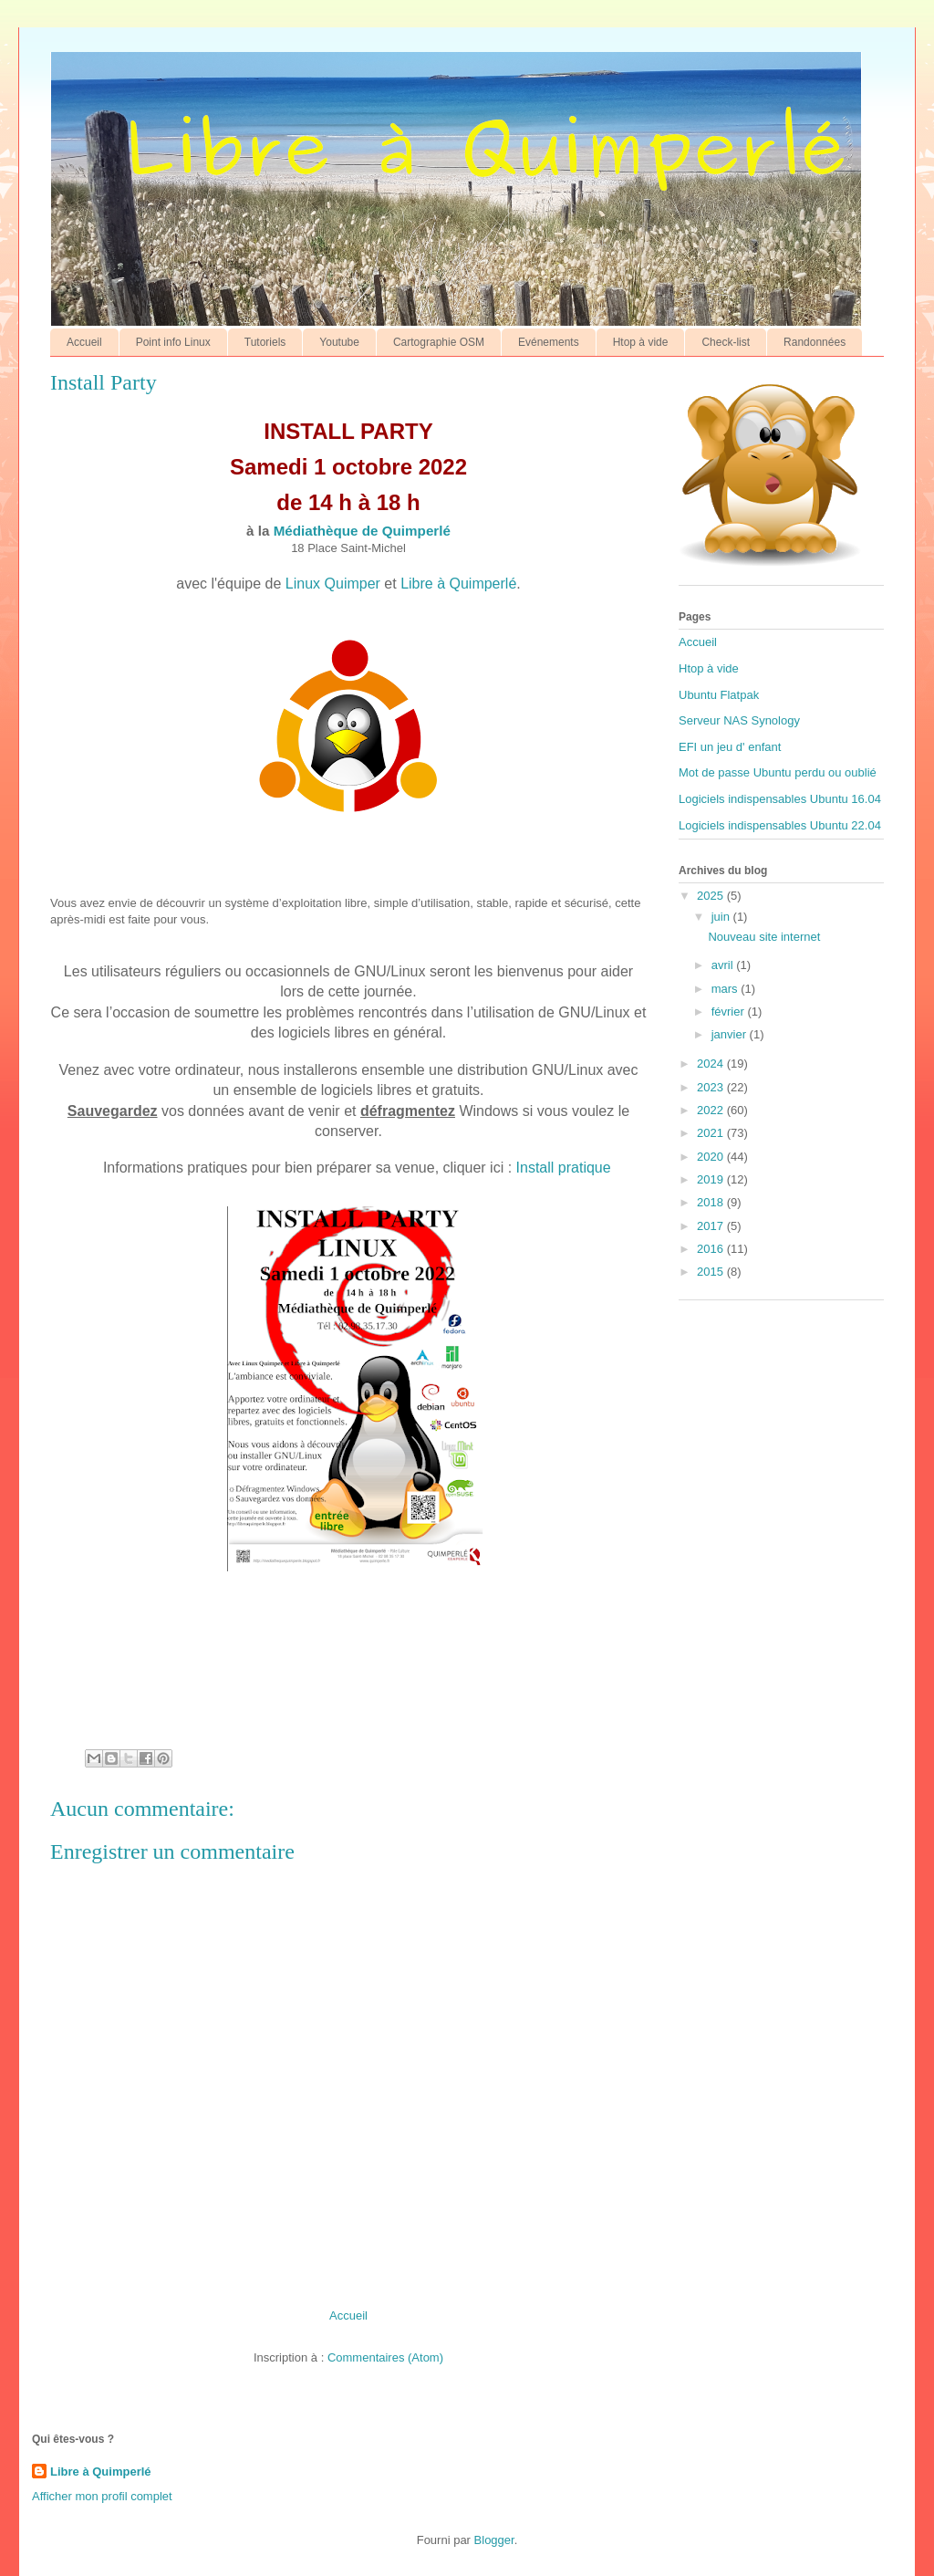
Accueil (84, 342)
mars (726, 989)
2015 (712, 1271)
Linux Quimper (332, 583)
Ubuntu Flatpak (719, 695)
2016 (712, 1249)
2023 (712, 1087)
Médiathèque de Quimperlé (362, 530)
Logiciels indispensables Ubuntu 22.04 (780, 825)
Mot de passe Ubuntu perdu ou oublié (778, 772)
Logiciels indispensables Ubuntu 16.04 (780, 799)
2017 (712, 1226)
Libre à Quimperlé (458, 583)
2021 (712, 1133)
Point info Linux (173, 342)
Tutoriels (265, 342)
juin (722, 916)
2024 (712, 1063)
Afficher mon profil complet (102, 2496)
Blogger (494, 2540)
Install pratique (563, 1167)
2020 (712, 1156)
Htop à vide (641, 342)
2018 (712, 1202)
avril (723, 965)
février (729, 1011)
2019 (712, 1179)
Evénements (548, 342)
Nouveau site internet (764, 937)
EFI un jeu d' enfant (730, 747)
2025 (712, 895)
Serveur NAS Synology (739, 720)
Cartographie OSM (438, 342)
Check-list (725, 342)
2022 (712, 1110)
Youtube (339, 342)
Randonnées (815, 342)
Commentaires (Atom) (385, 2357)
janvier (730, 1034)
